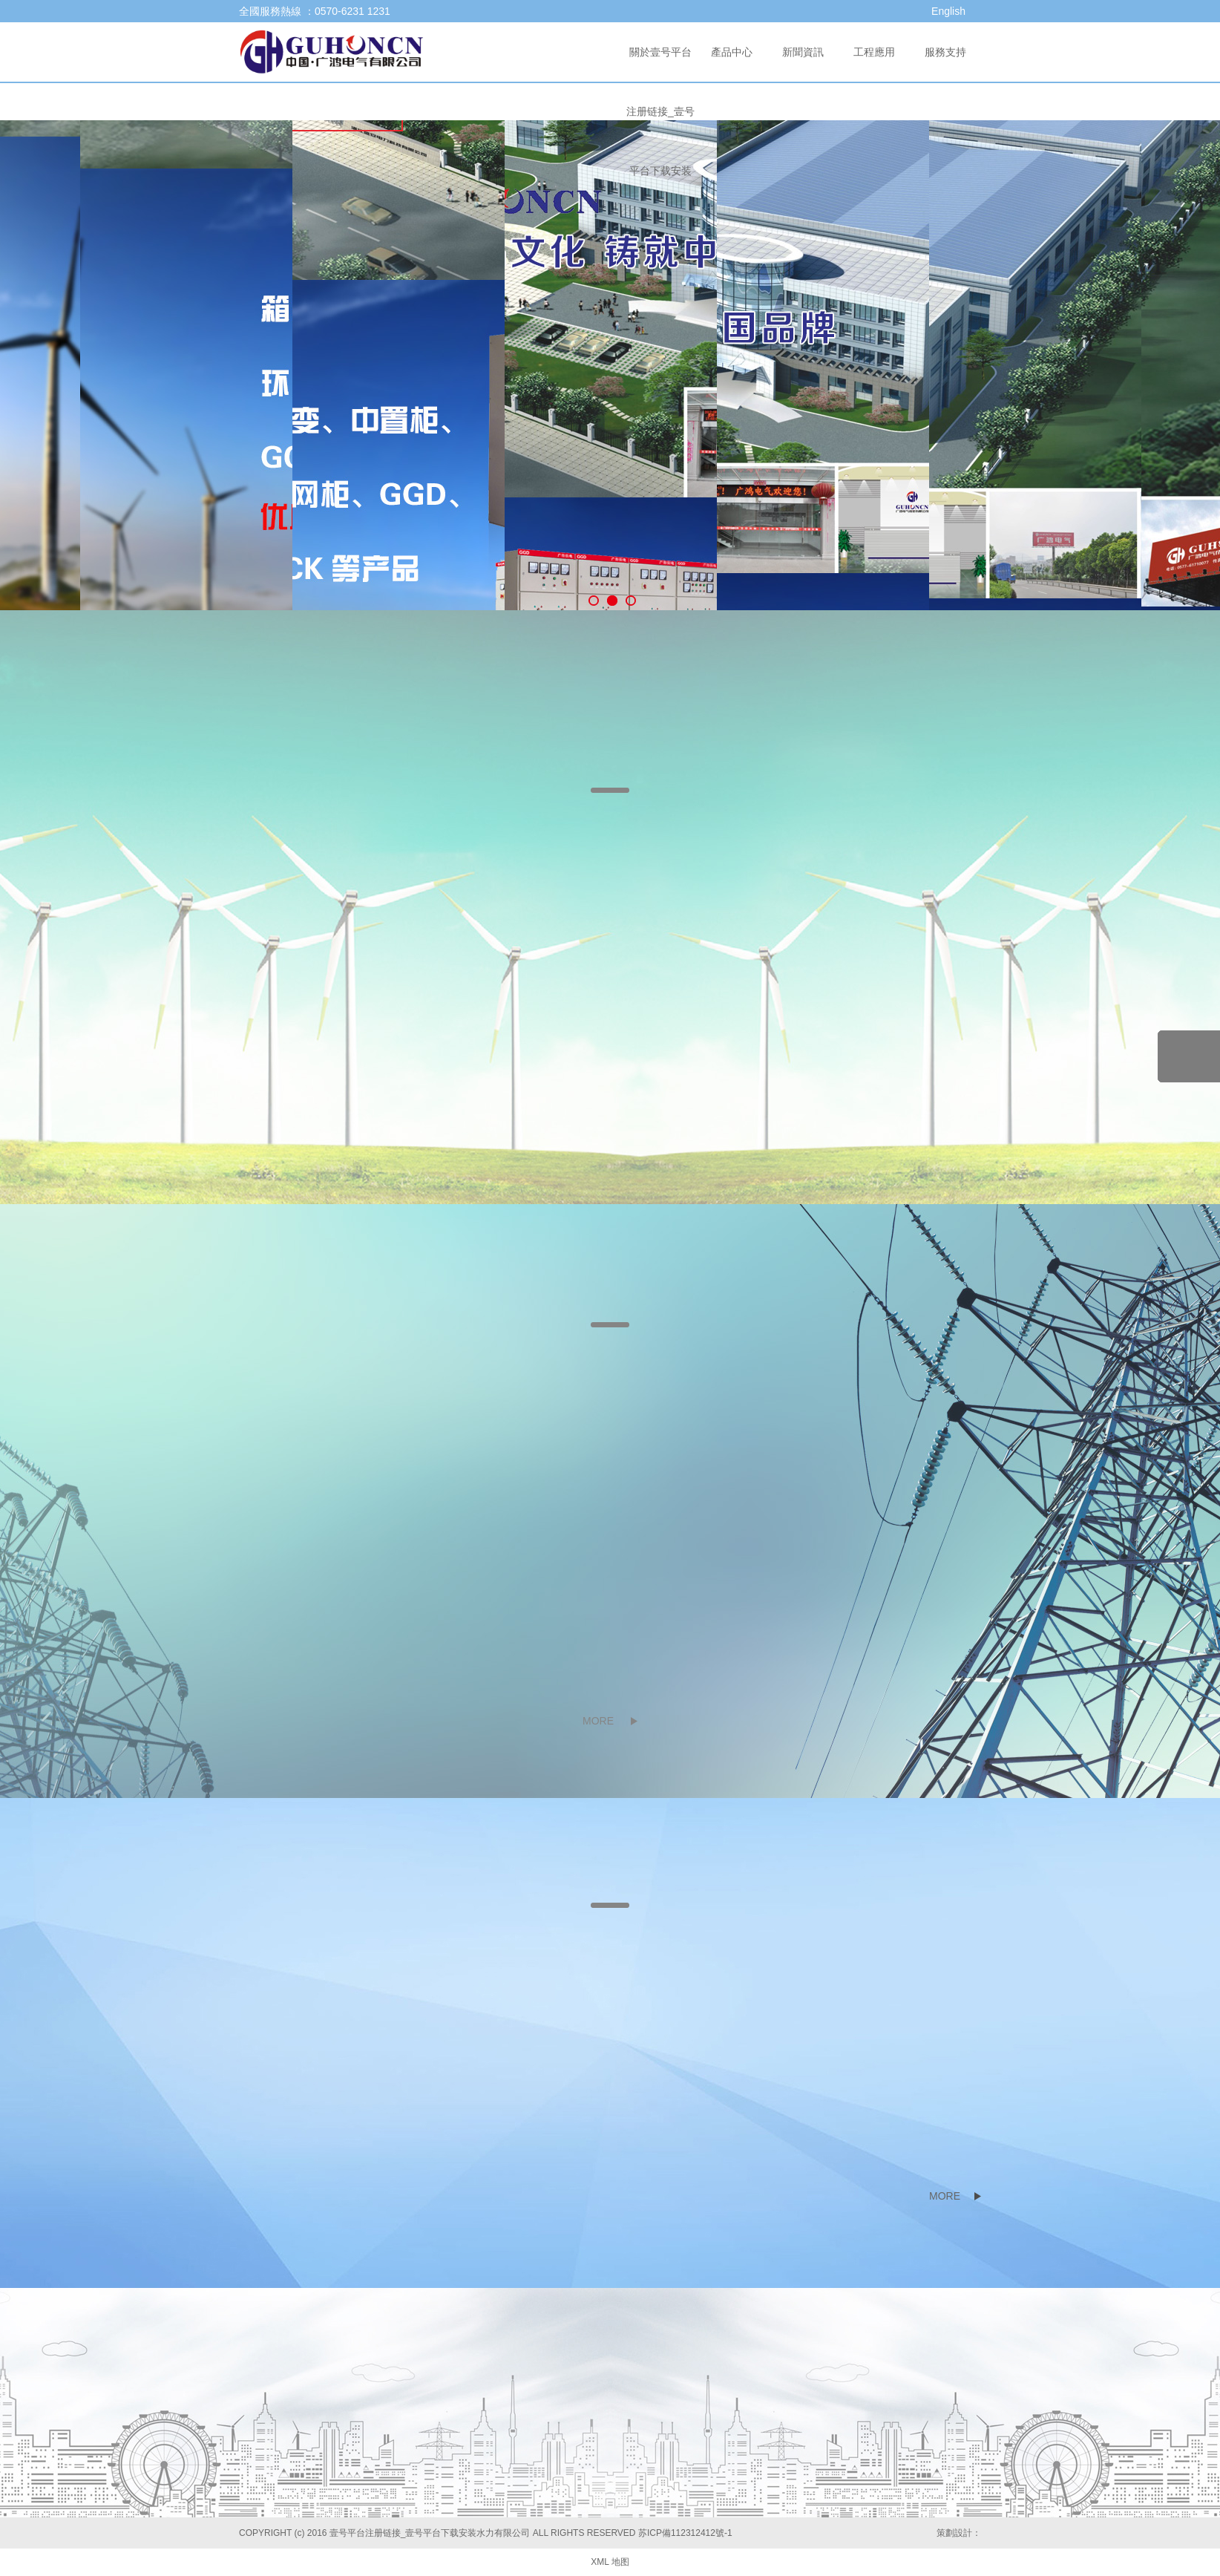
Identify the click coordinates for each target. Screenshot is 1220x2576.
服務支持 (945, 52)
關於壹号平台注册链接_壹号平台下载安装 (660, 111)
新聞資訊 (803, 52)
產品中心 (731, 52)
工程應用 (874, 52)
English (948, 11)
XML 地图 (610, 2562)
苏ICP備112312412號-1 (685, 2533)
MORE (598, 1721)
